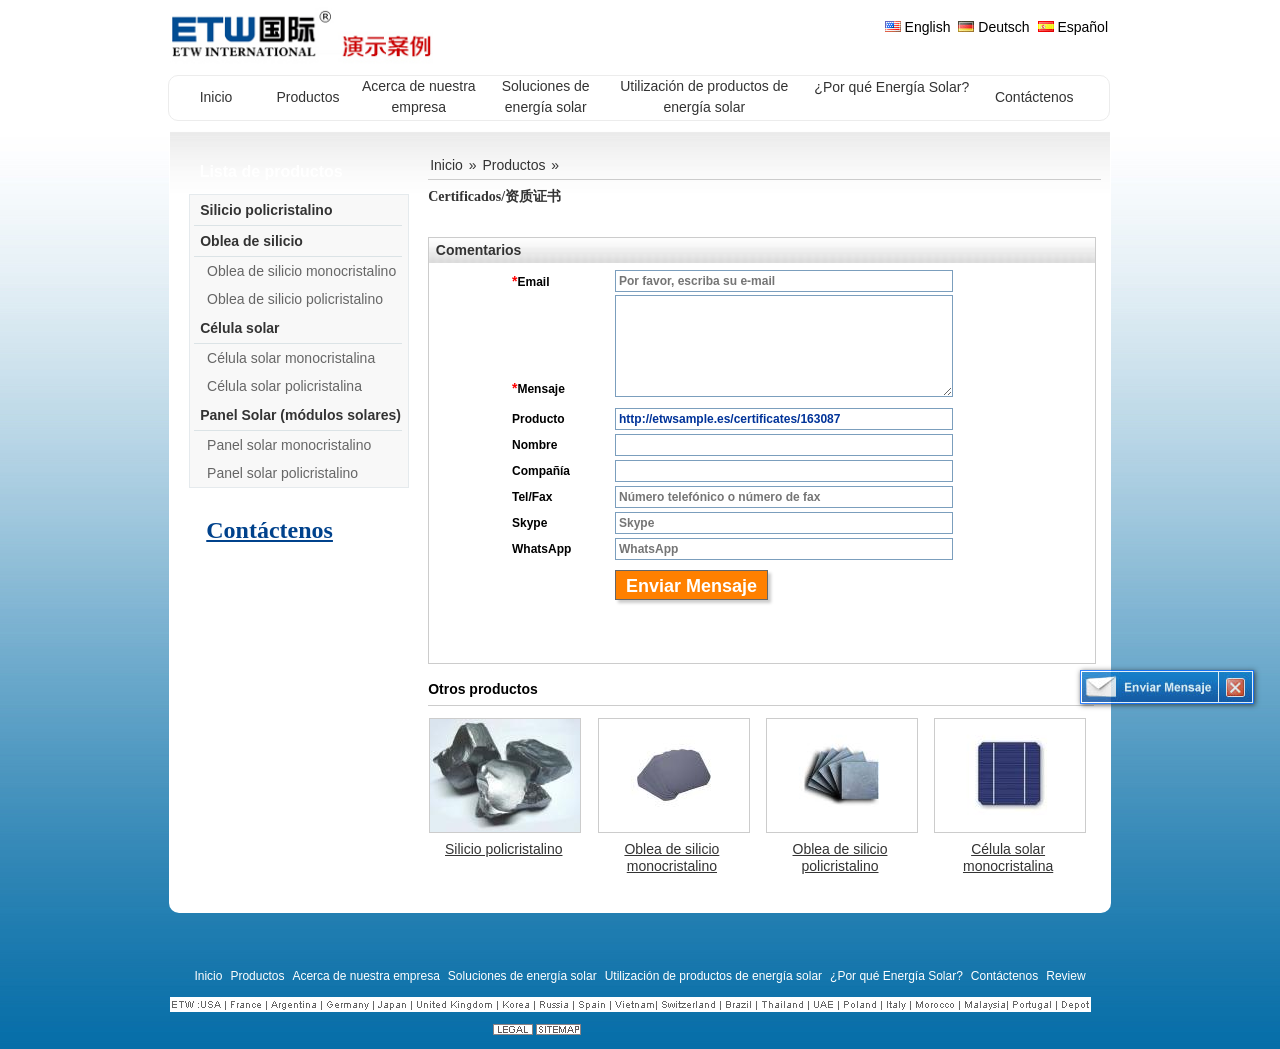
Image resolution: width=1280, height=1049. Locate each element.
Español (1073, 27)
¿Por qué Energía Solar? (896, 976)
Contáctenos (269, 530)
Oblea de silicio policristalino (295, 299)
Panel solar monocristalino (289, 445)
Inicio (446, 165)
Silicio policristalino (266, 210)
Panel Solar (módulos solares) (300, 415)
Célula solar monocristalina (291, 358)
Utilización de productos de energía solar (713, 976)
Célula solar (239, 328)
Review (1065, 976)
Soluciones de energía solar (522, 976)
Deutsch (993, 27)
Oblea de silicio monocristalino (301, 271)
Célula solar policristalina (284, 386)
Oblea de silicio (251, 241)
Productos (513, 165)
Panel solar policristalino (282, 473)
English (918, 27)
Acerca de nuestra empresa (365, 976)
